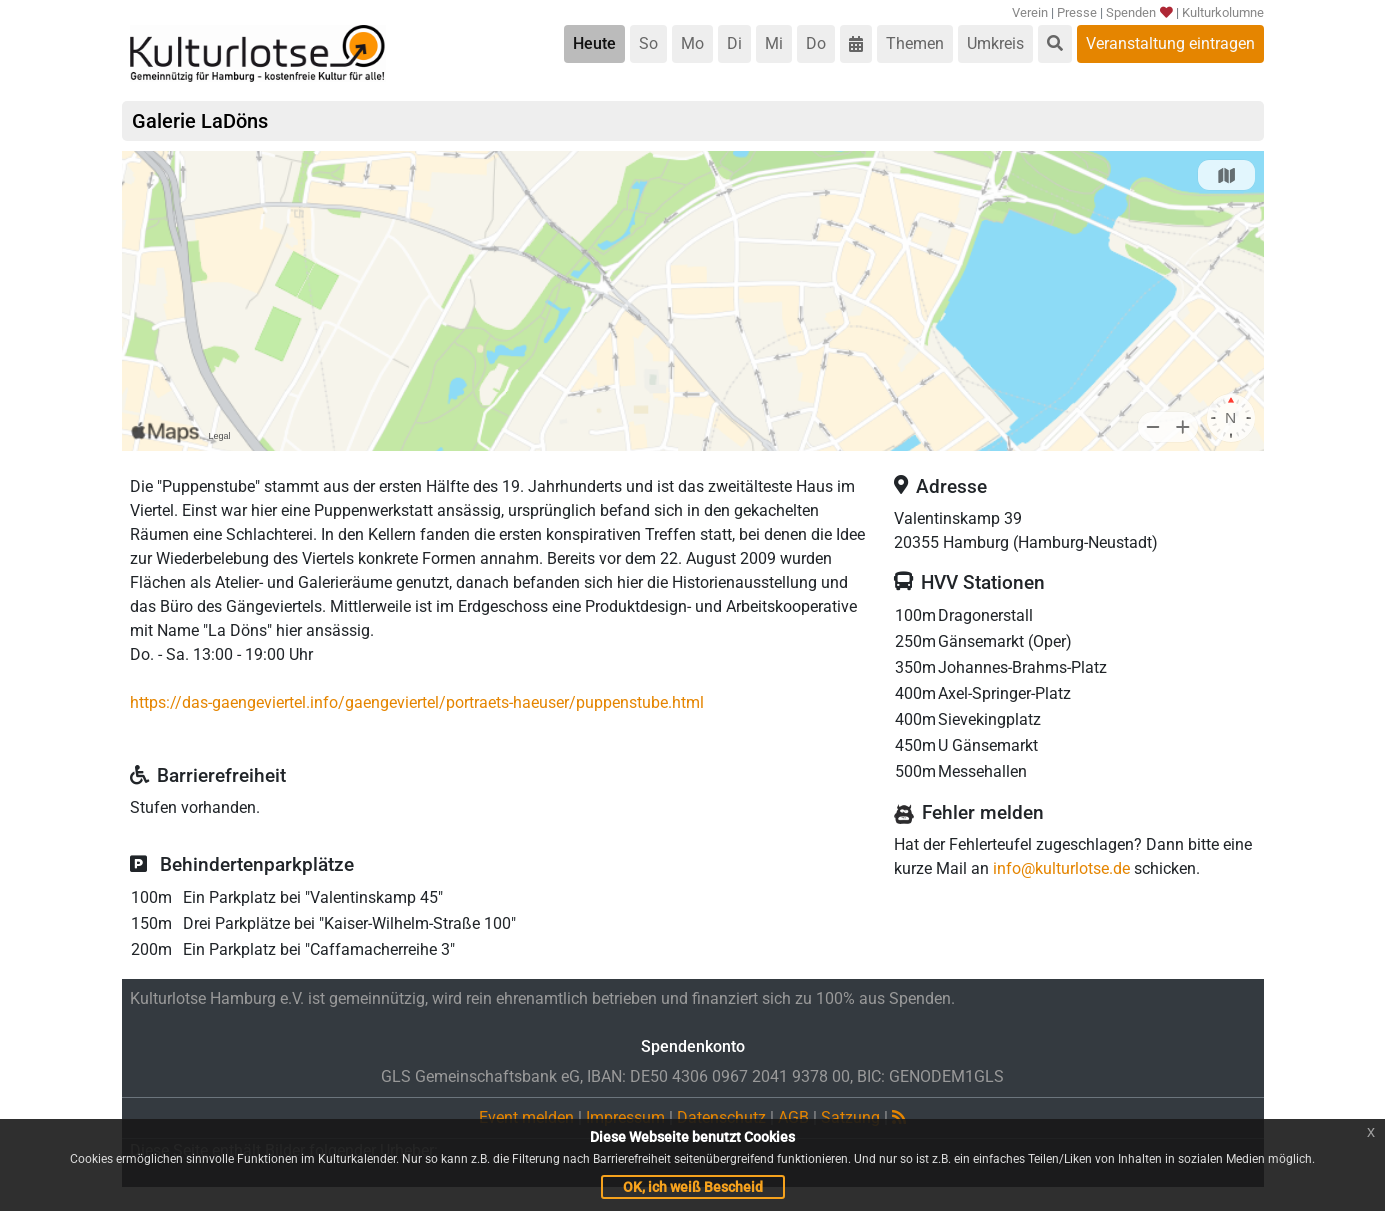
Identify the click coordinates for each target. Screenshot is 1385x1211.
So (648, 43)
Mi (774, 43)
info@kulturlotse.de (1061, 868)
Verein (1030, 12)
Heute (594, 43)
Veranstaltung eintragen (1170, 43)
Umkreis (995, 43)
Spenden (1139, 12)
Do (816, 43)
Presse (1077, 12)
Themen (915, 43)
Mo (692, 43)
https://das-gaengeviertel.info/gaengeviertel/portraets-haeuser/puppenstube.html (417, 702)
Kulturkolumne (1223, 12)
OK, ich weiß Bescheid (693, 1187)
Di (734, 43)
